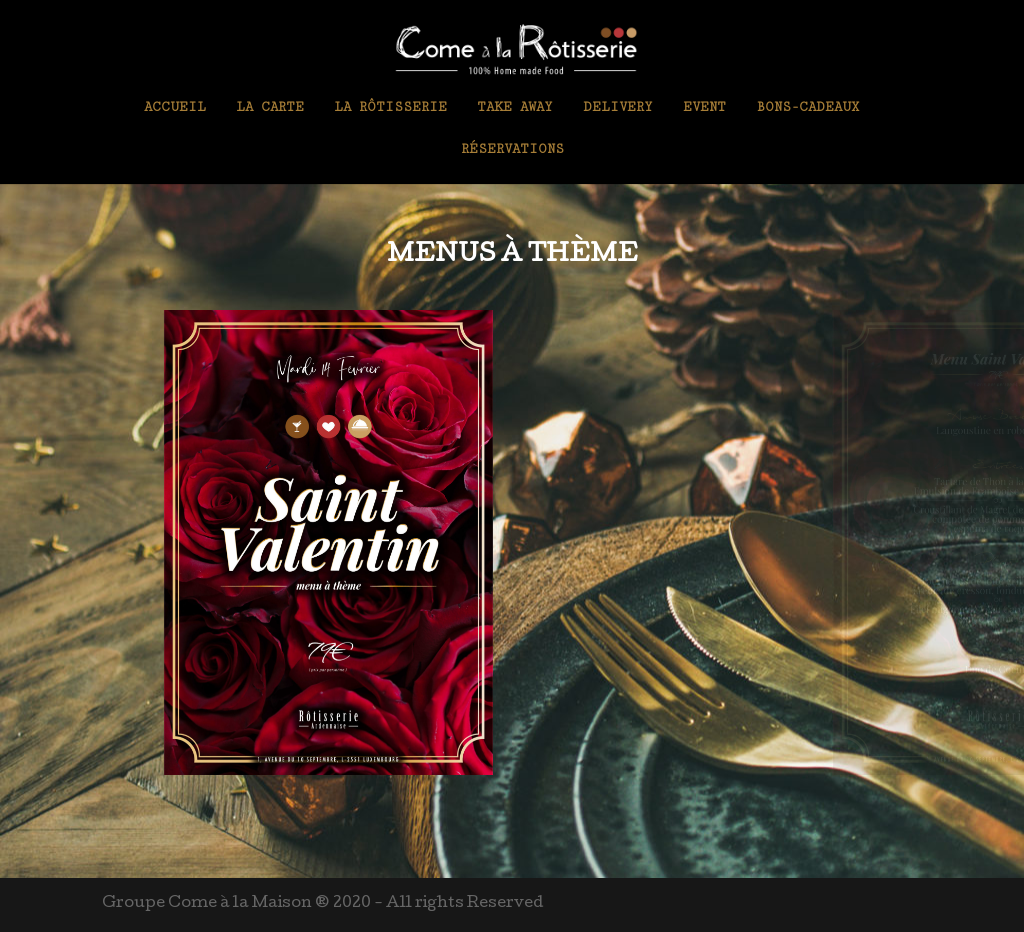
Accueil (175, 107)
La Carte (270, 107)
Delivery (618, 107)
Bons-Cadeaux (807, 107)
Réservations (512, 149)
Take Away (515, 107)
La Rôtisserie (390, 107)
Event (704, 107)
